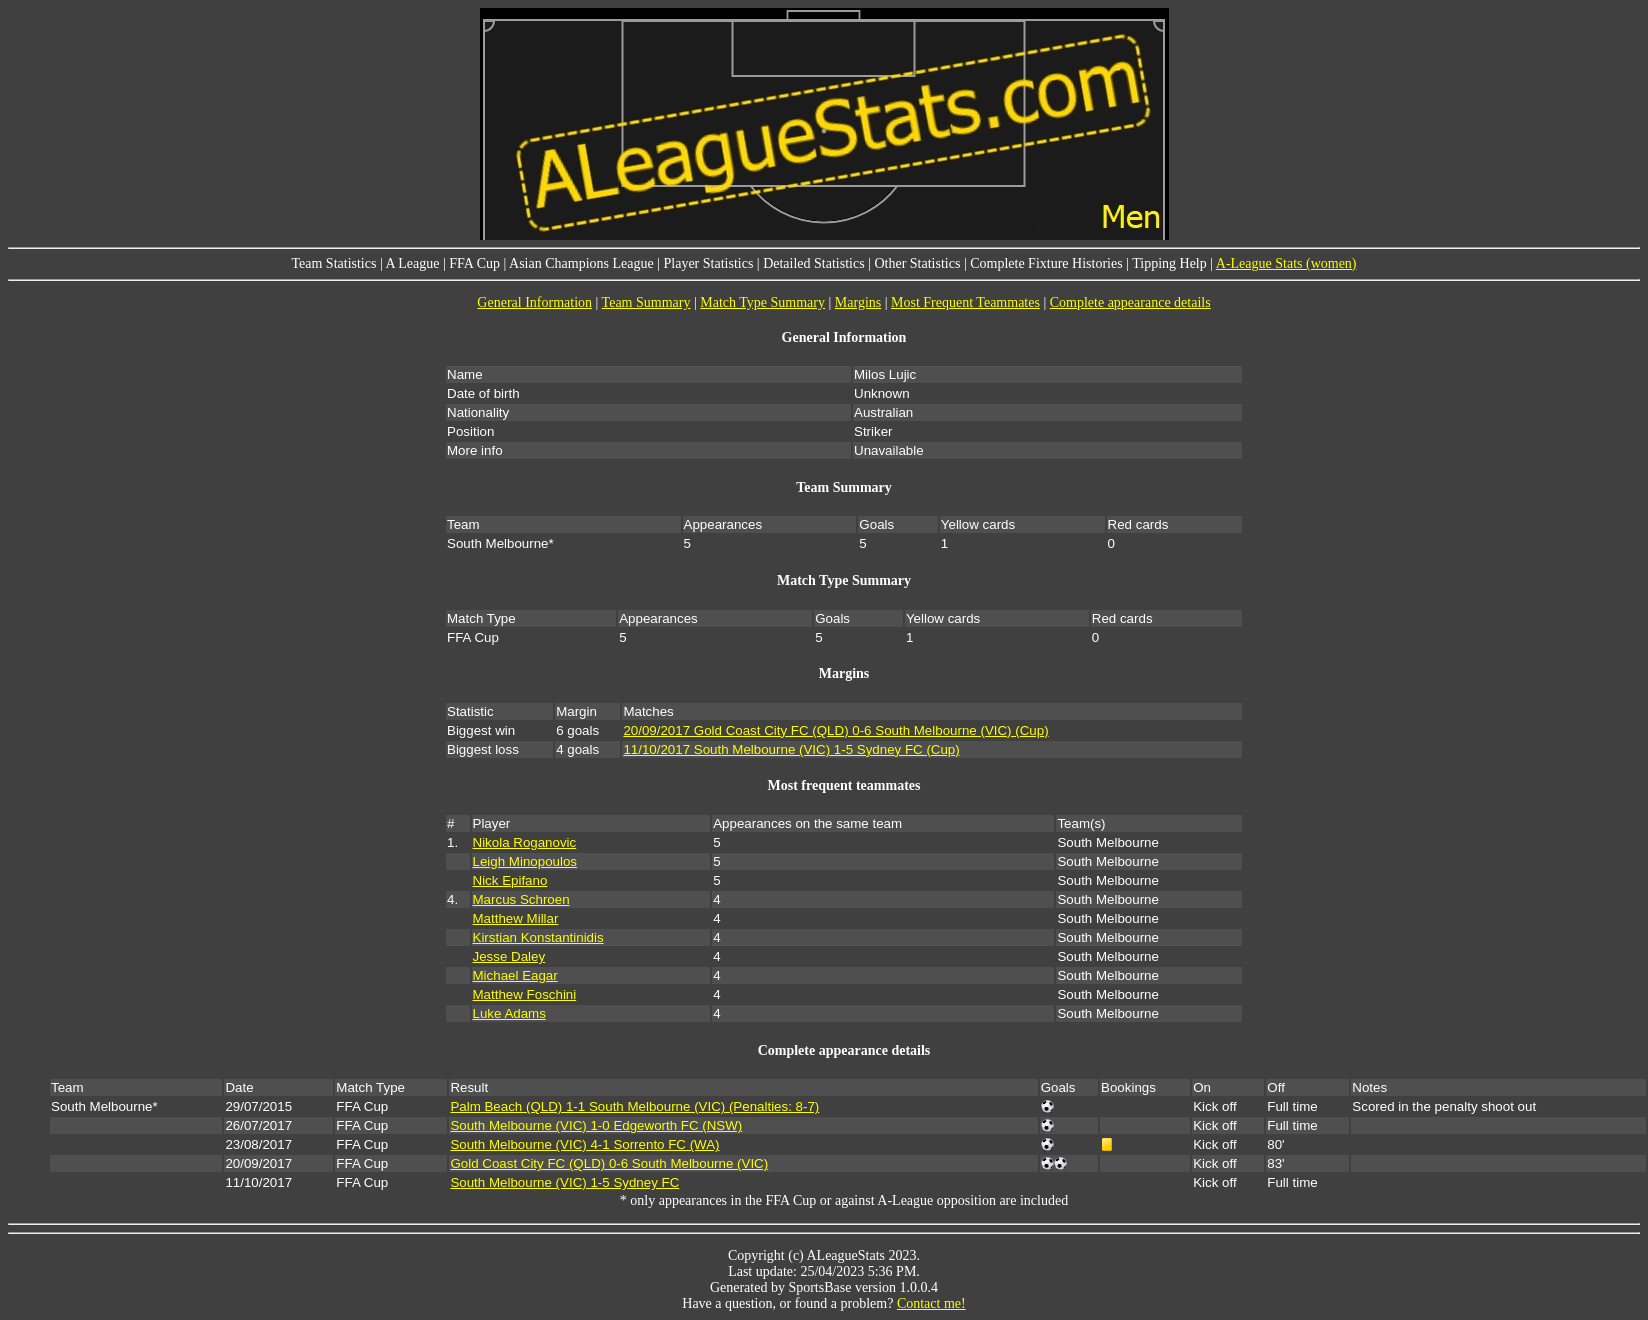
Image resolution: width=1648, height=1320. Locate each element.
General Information (534, 302)
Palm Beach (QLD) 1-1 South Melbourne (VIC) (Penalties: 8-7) (634, 1106)
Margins (858, 302)
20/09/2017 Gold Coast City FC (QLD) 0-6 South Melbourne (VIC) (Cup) (835, 730)
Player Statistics (709, 263)
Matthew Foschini (525, 994)
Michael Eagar (515, 975)
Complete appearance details (1130, 302)
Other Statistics (917, 263)
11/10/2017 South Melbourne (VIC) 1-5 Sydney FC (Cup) (791, 749)
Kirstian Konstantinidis (538, 937)
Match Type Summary (762, 302)
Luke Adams (509, 1013)
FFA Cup (474, 263)
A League (412, 263)
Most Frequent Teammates (965, 302)
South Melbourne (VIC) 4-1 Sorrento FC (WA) (584, 1144)
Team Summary (646, 302)
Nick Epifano (510, 880)
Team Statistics (333, 263)
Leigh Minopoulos (525, 861)
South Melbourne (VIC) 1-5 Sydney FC (564, 1182)
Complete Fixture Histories (1046, 263)
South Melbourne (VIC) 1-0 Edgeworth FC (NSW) (596, 1125)
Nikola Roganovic (525, 842)
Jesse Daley (509, 956)
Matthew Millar (516, 918)
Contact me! (931, 1303)
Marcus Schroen (521, 899)
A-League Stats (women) (1286, 263)
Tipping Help (1169, 263)
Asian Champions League (581, 263)
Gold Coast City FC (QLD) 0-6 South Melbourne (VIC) (609, 1163)
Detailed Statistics (813, 263)
